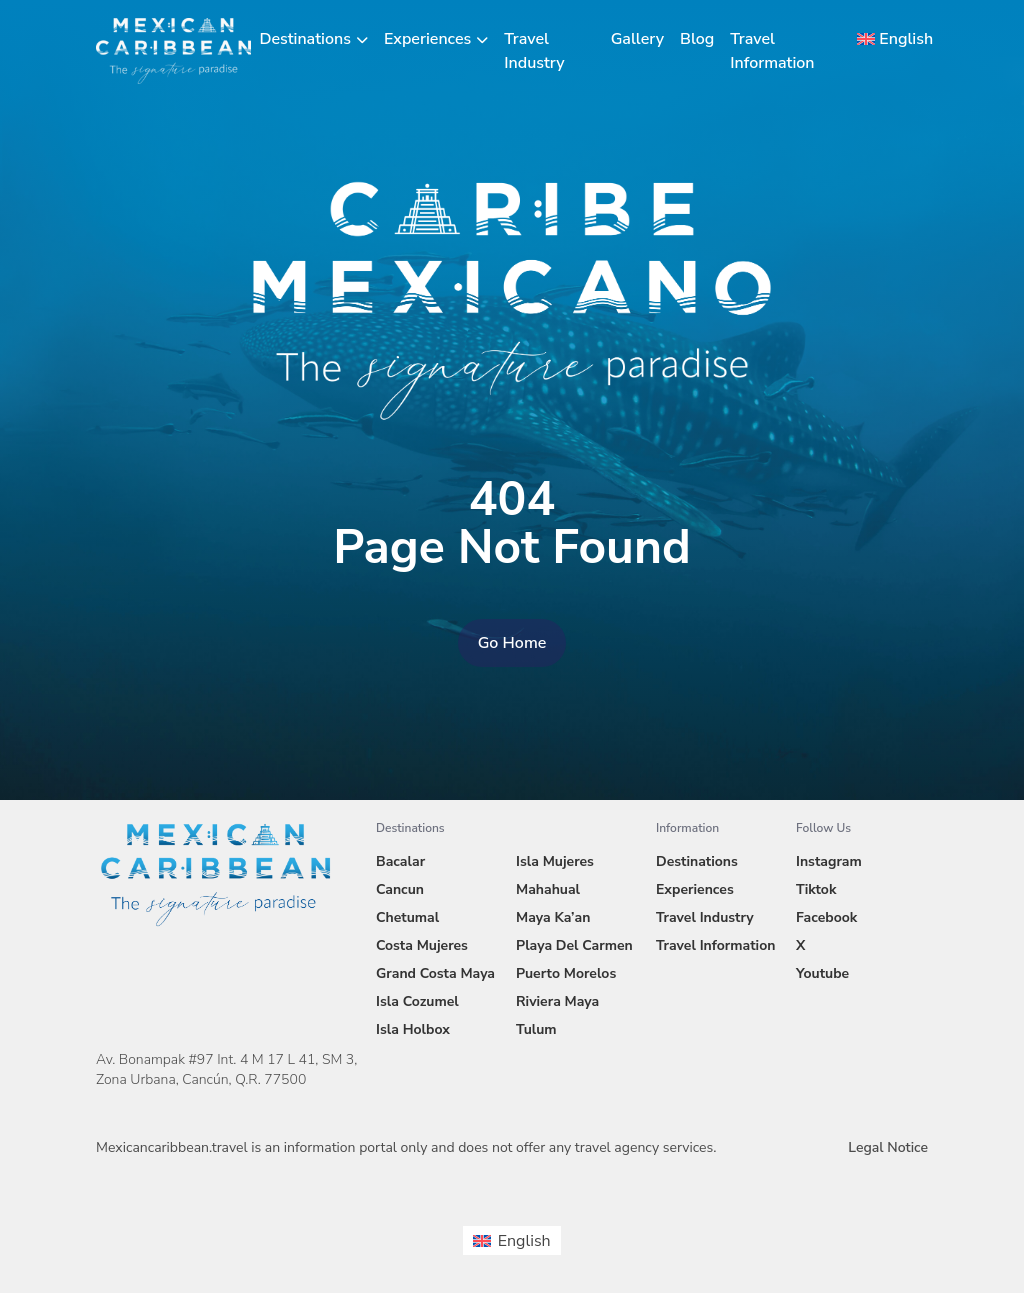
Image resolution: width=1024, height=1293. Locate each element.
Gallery (637, 39)
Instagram (829, 861)
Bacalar (400, 861)
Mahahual (548, 889)
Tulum (536, 1029)
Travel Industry (705, 917)
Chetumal (407, 917)
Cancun (400, 889)
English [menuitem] (524, 1241)
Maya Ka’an (553, 917)
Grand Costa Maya (435, 973)
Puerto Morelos (566, 973)
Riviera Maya (557, 1001)
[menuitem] (889, 39)
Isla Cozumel (417, 1001)
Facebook (826, 917)
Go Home (512, 643)
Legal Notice (888, 1147)
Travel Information (715, 945)
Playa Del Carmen (574, 945)
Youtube (822, 973)
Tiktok (816, 889)
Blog (697, 39)
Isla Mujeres (555, 861)
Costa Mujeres (422, 945)
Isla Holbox (413, 1029)
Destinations (305, 39)
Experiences (427, 39)
